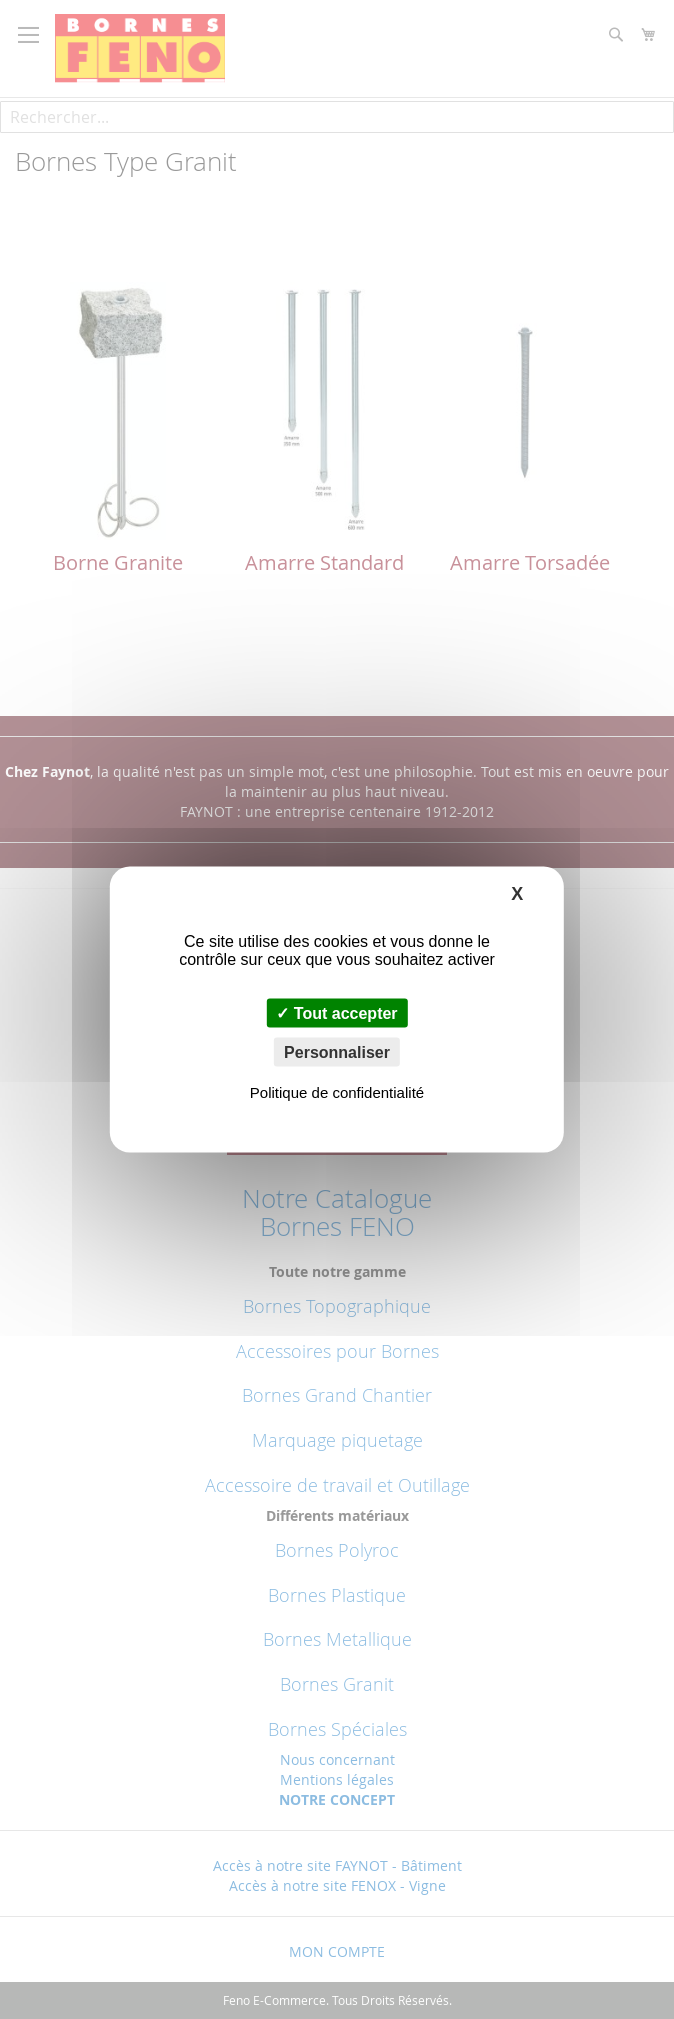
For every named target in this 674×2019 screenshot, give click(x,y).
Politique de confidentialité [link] (337, 1092)
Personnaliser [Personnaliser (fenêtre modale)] (337, 1052)
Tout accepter (336, 1013)
